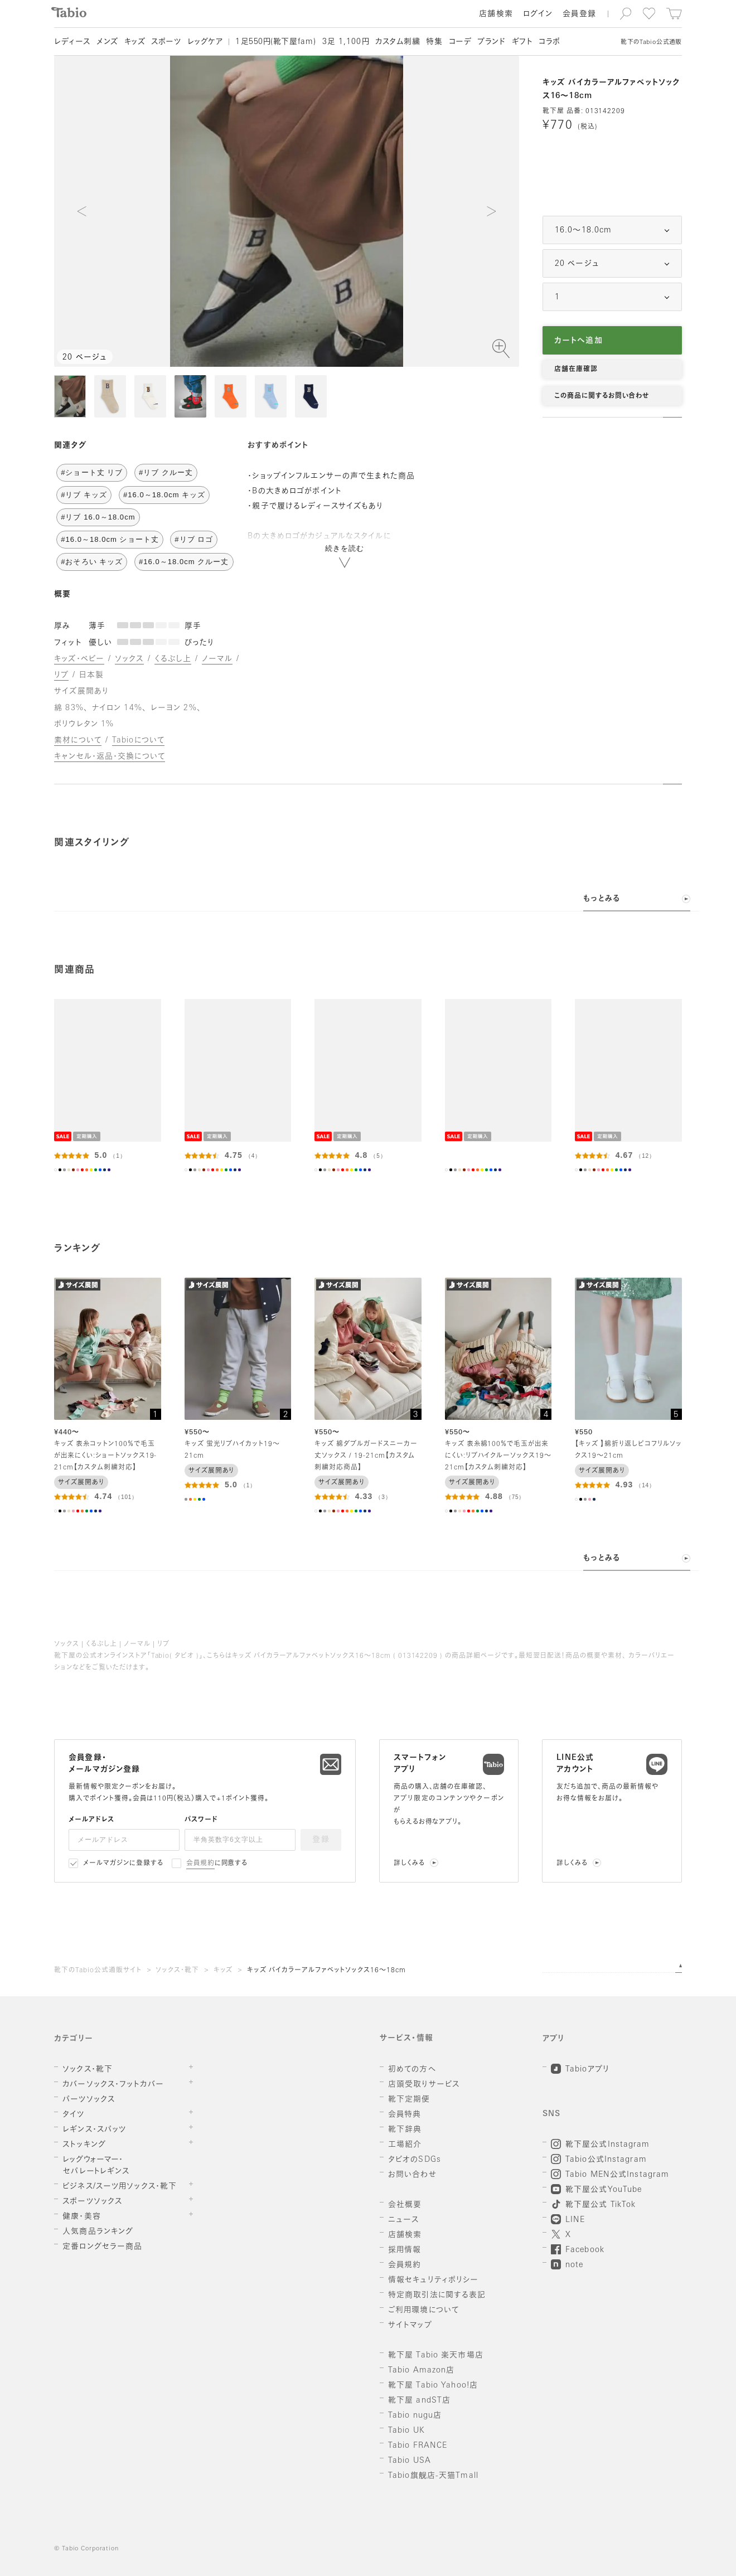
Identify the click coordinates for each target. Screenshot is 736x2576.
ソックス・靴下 (177, 1970)
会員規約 (200, 1863)
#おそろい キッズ (92, 561)
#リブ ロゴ (194, 539)
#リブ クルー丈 (166, 472)
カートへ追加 (578, 341)
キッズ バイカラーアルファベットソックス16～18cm (326, 1970)
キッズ (223, 1970)
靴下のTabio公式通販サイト (97, 1970)
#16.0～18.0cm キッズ (164, 495)
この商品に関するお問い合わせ (601, 396)
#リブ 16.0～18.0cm (98, 517)
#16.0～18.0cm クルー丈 (184, 561)
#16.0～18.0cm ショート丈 (110, 539)
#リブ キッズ (84, 495)
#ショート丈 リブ (92, 472)
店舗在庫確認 (576, 369)
